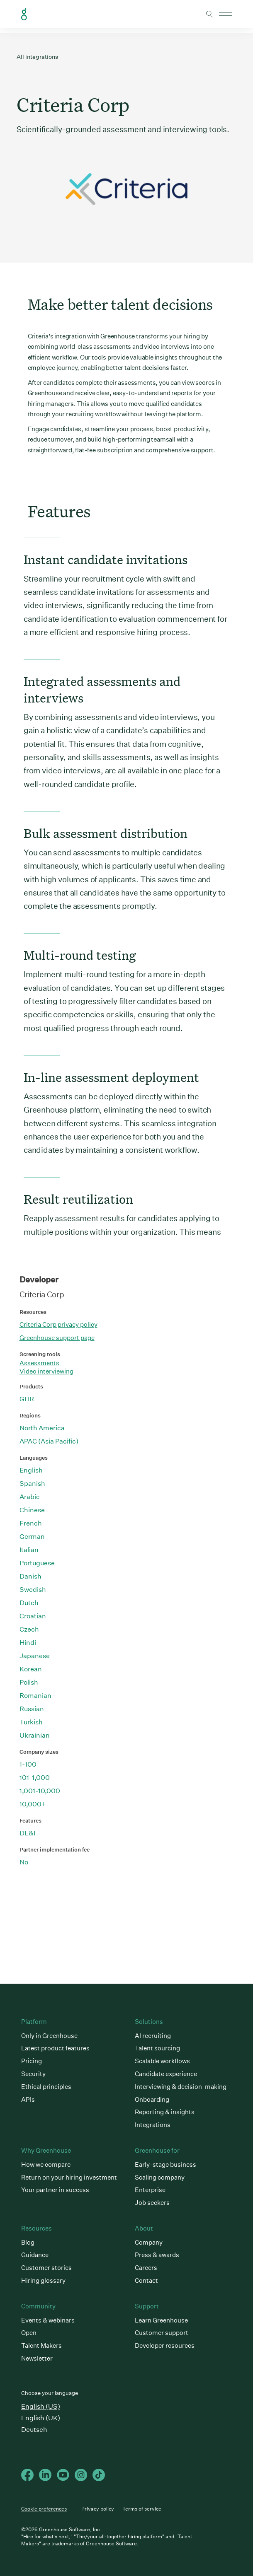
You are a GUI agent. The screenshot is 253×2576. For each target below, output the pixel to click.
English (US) (40, 2406)
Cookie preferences (44, 2509)
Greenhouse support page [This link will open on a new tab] (57, 1338)
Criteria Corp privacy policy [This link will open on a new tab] (58, 1324)
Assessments (39, 1363)
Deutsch (34, 2430)
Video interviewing (46, 1371)
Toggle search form (209, 14)
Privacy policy (97, 2508)
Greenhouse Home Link (24, 14)
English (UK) (40, 2418)
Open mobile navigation (225, 14)
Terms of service (141, 2508)
